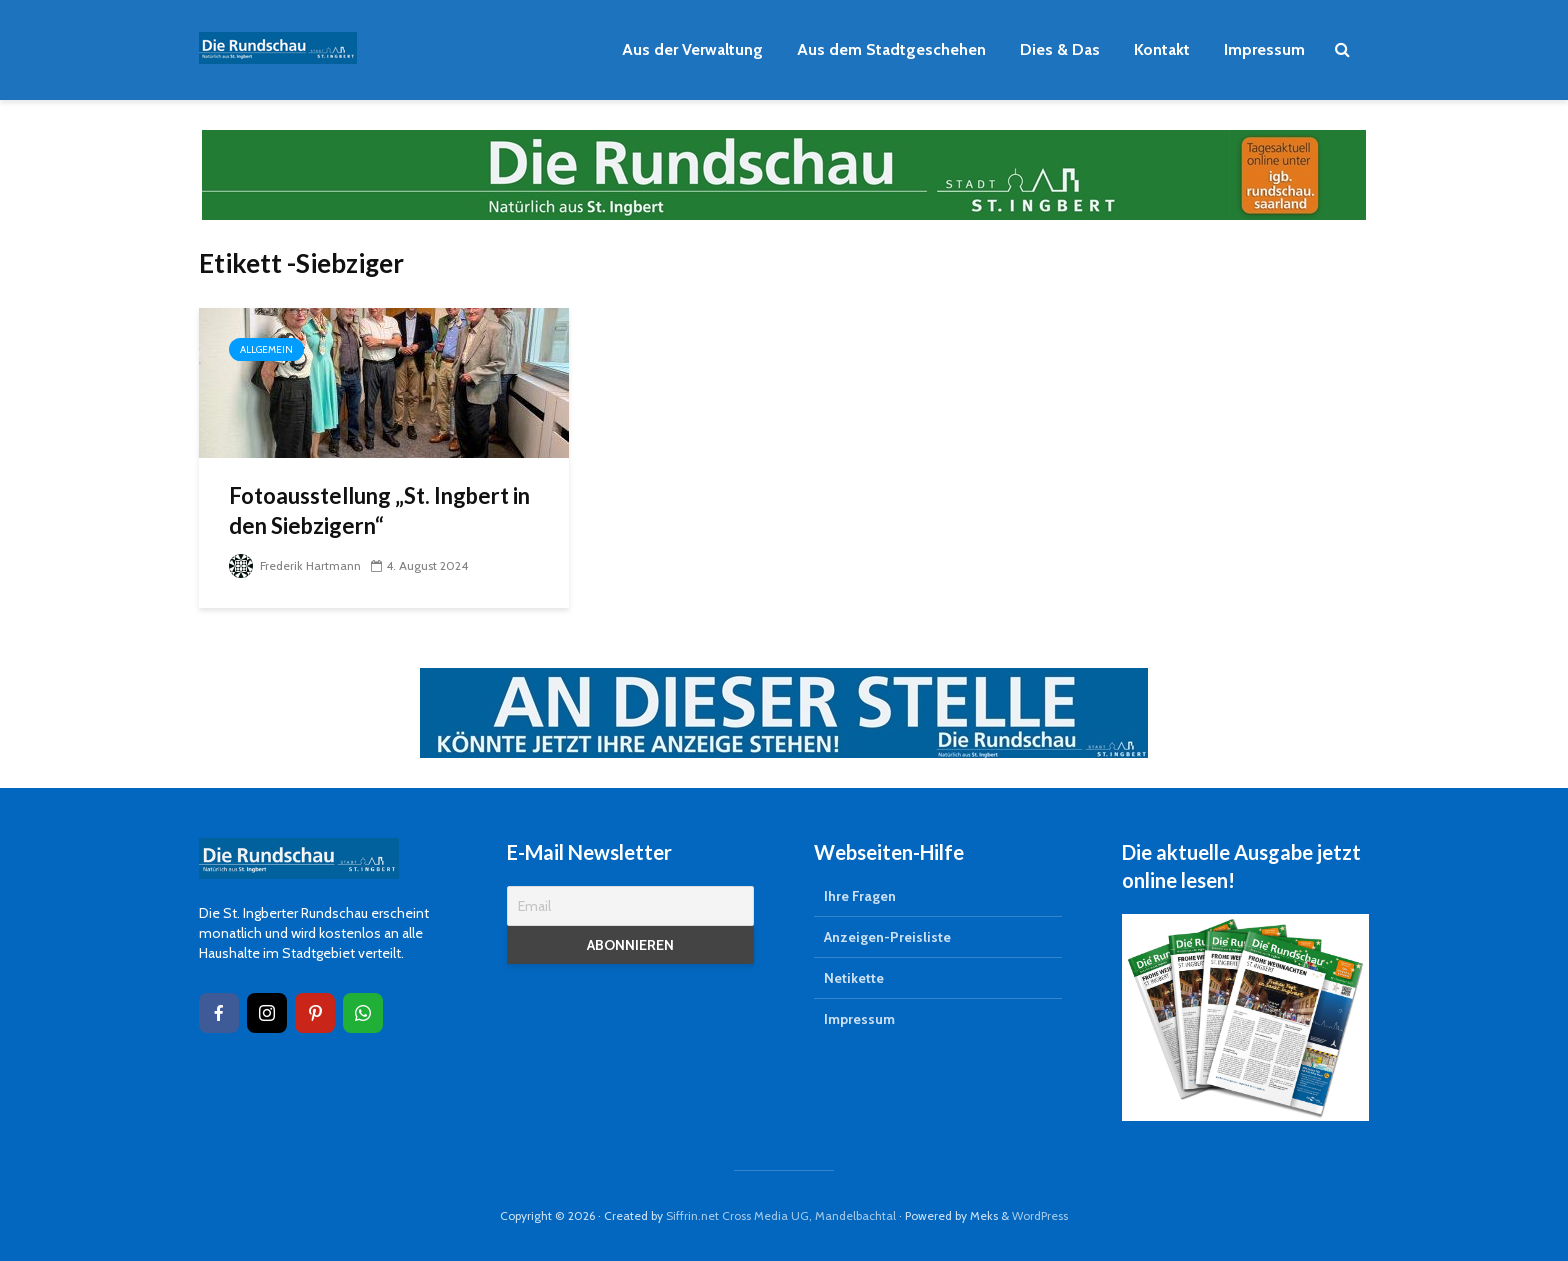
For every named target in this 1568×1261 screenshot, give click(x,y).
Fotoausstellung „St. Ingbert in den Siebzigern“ (379, 510)
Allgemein (266, 349)
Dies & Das (1060, 49)
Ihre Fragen (860, 896)
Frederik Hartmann (295, 565)
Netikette (854, 978)
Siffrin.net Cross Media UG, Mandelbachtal (781, 1215)
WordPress (1040, 1215)
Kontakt (1162, 49)
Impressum (1264, 49)
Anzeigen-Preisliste (887, 937)
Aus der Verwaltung (692, 49)
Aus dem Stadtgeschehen (891, 49)
